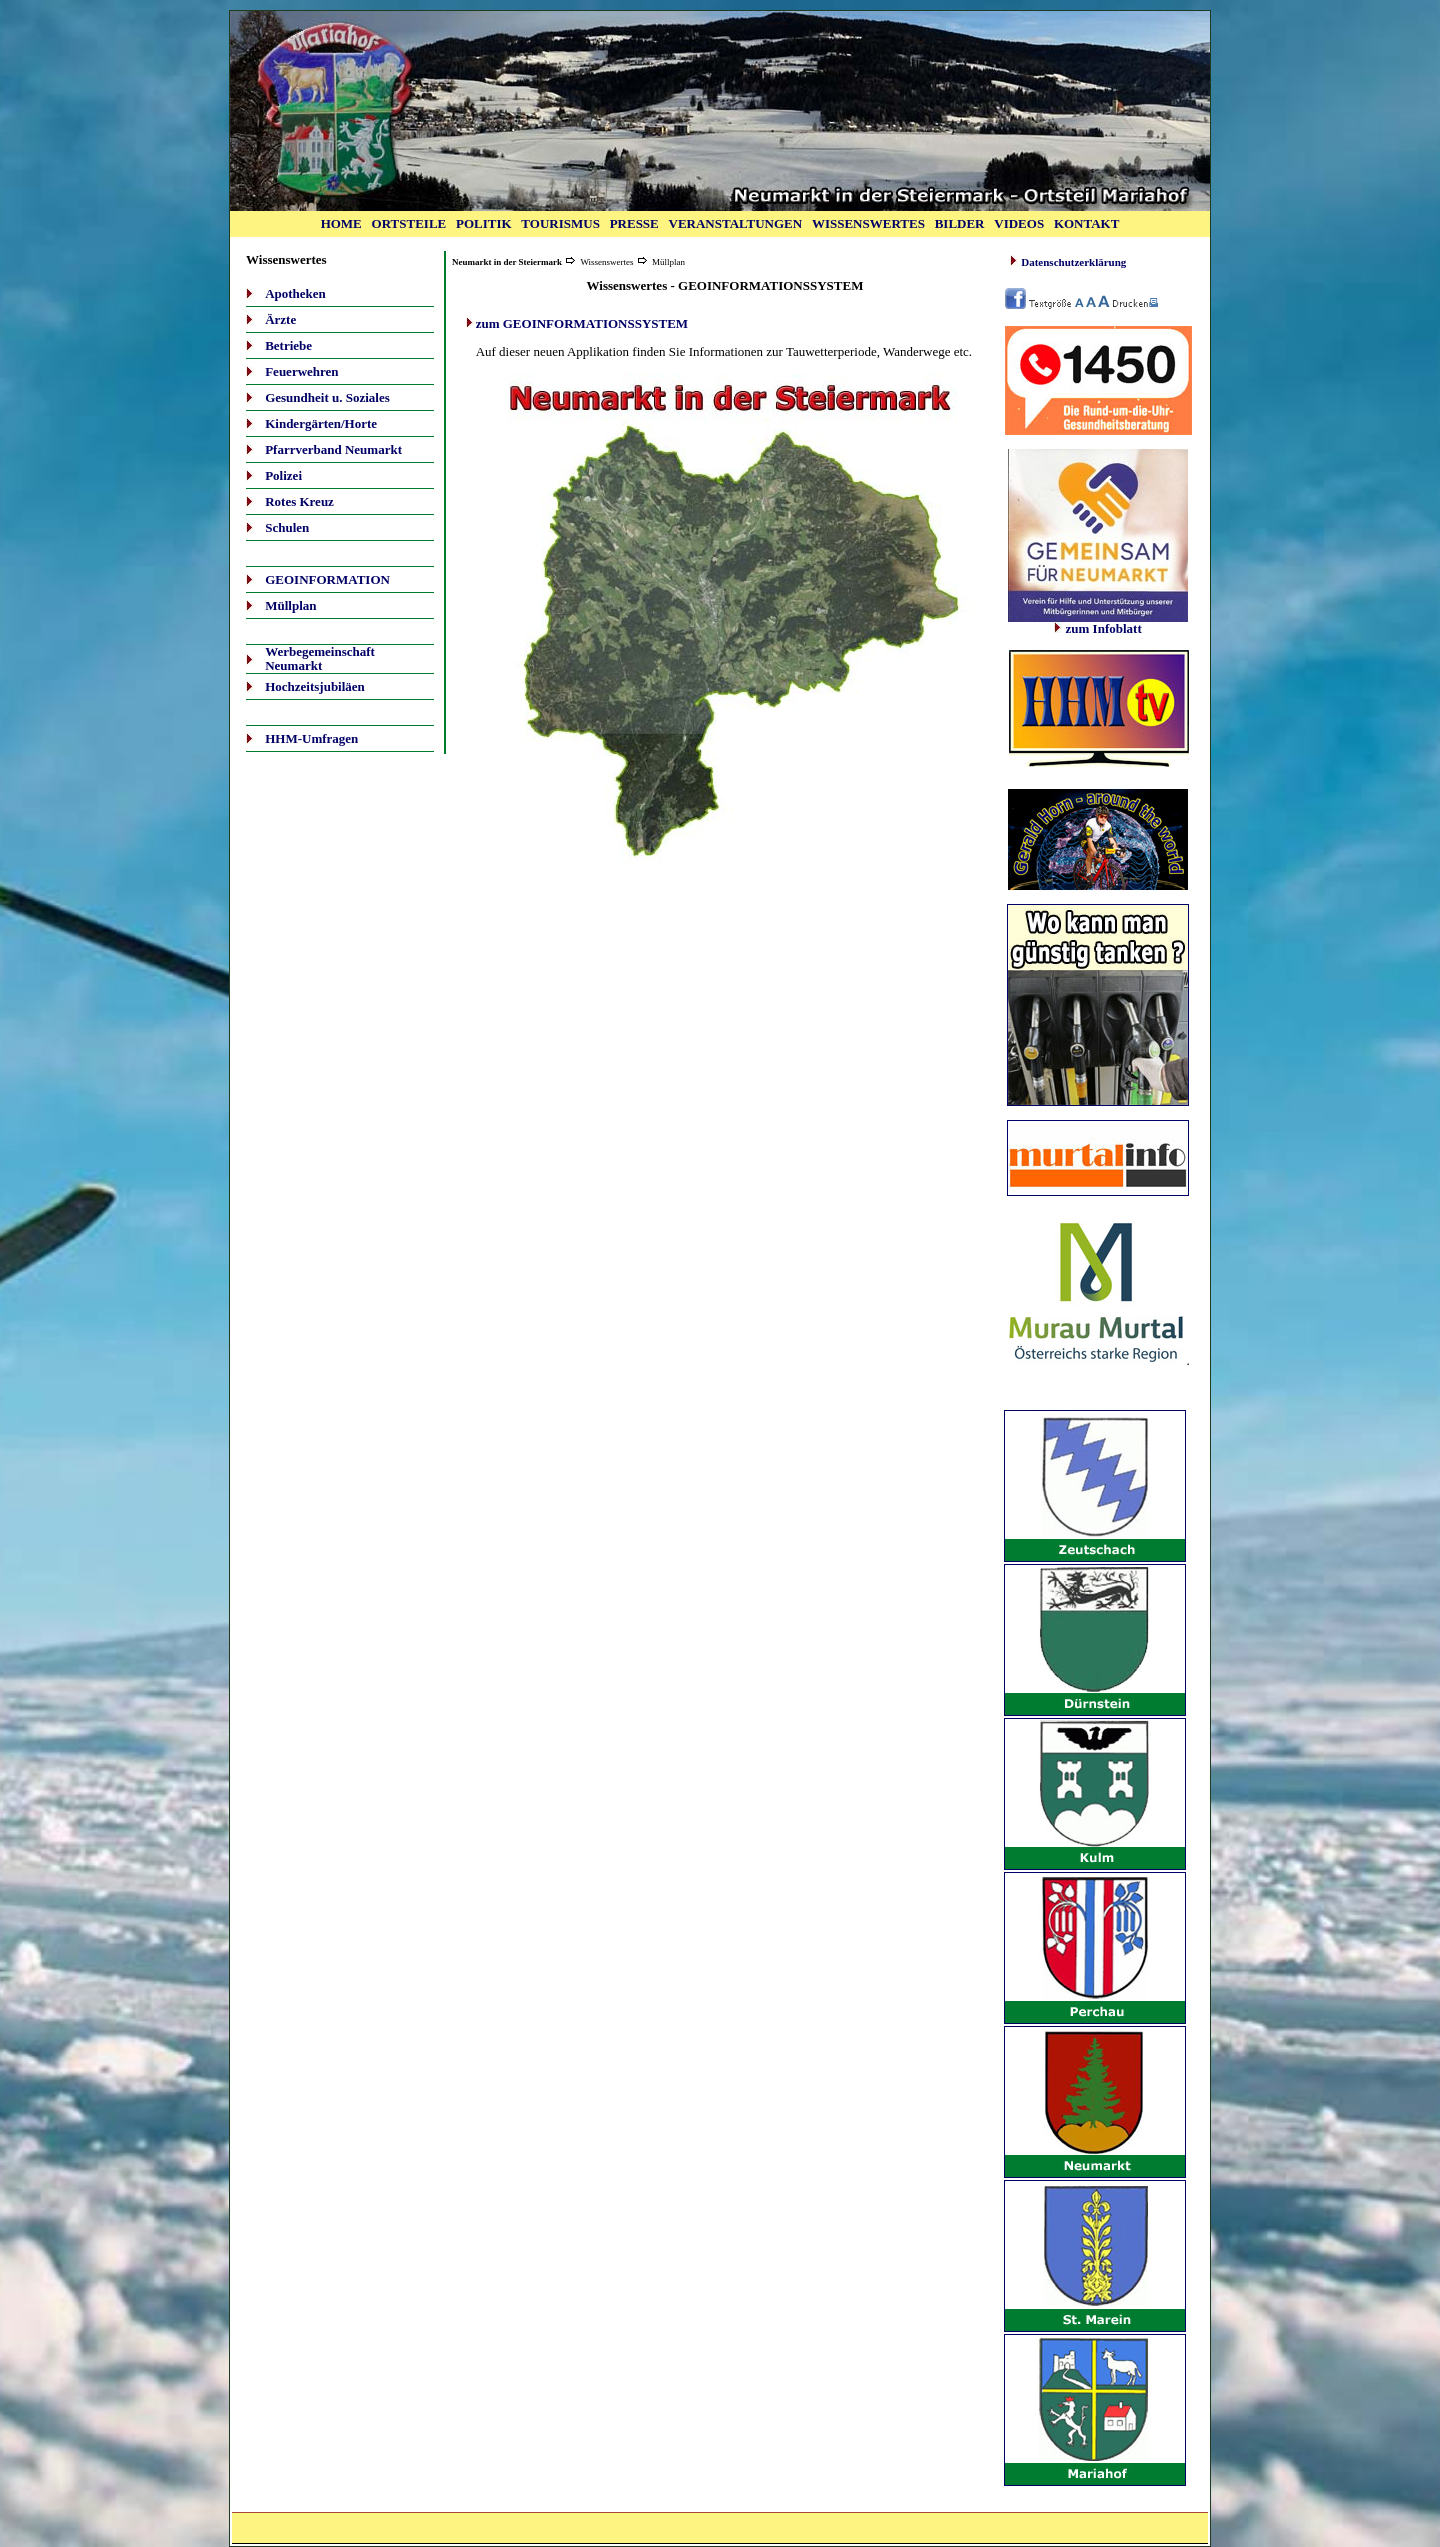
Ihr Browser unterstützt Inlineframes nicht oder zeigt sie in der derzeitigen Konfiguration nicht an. (1098, 712)
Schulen (287, 527)
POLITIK (484, 223)
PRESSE (634, 223)
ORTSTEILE (409, 223)
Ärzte (280, 319)
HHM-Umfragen (311, 738)
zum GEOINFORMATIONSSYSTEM (582, 323)
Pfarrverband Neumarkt (333, 449)
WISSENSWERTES (868, 223)
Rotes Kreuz (299, 501)
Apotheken (295, 293)
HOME (341, 223)
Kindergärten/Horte (321, 423)
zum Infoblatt (1098, 623)
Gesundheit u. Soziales (327, 397)
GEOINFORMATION (327, 579)
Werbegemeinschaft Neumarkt (320, 658)
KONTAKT (1087, 223)
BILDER (960, 223)
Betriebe (288, 345)
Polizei (283, 475)
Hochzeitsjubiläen (315, 686)
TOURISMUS (560, 223)
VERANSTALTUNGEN (736, 223)
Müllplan (290, 605)
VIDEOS (1019, 223)
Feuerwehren (301, 371)
